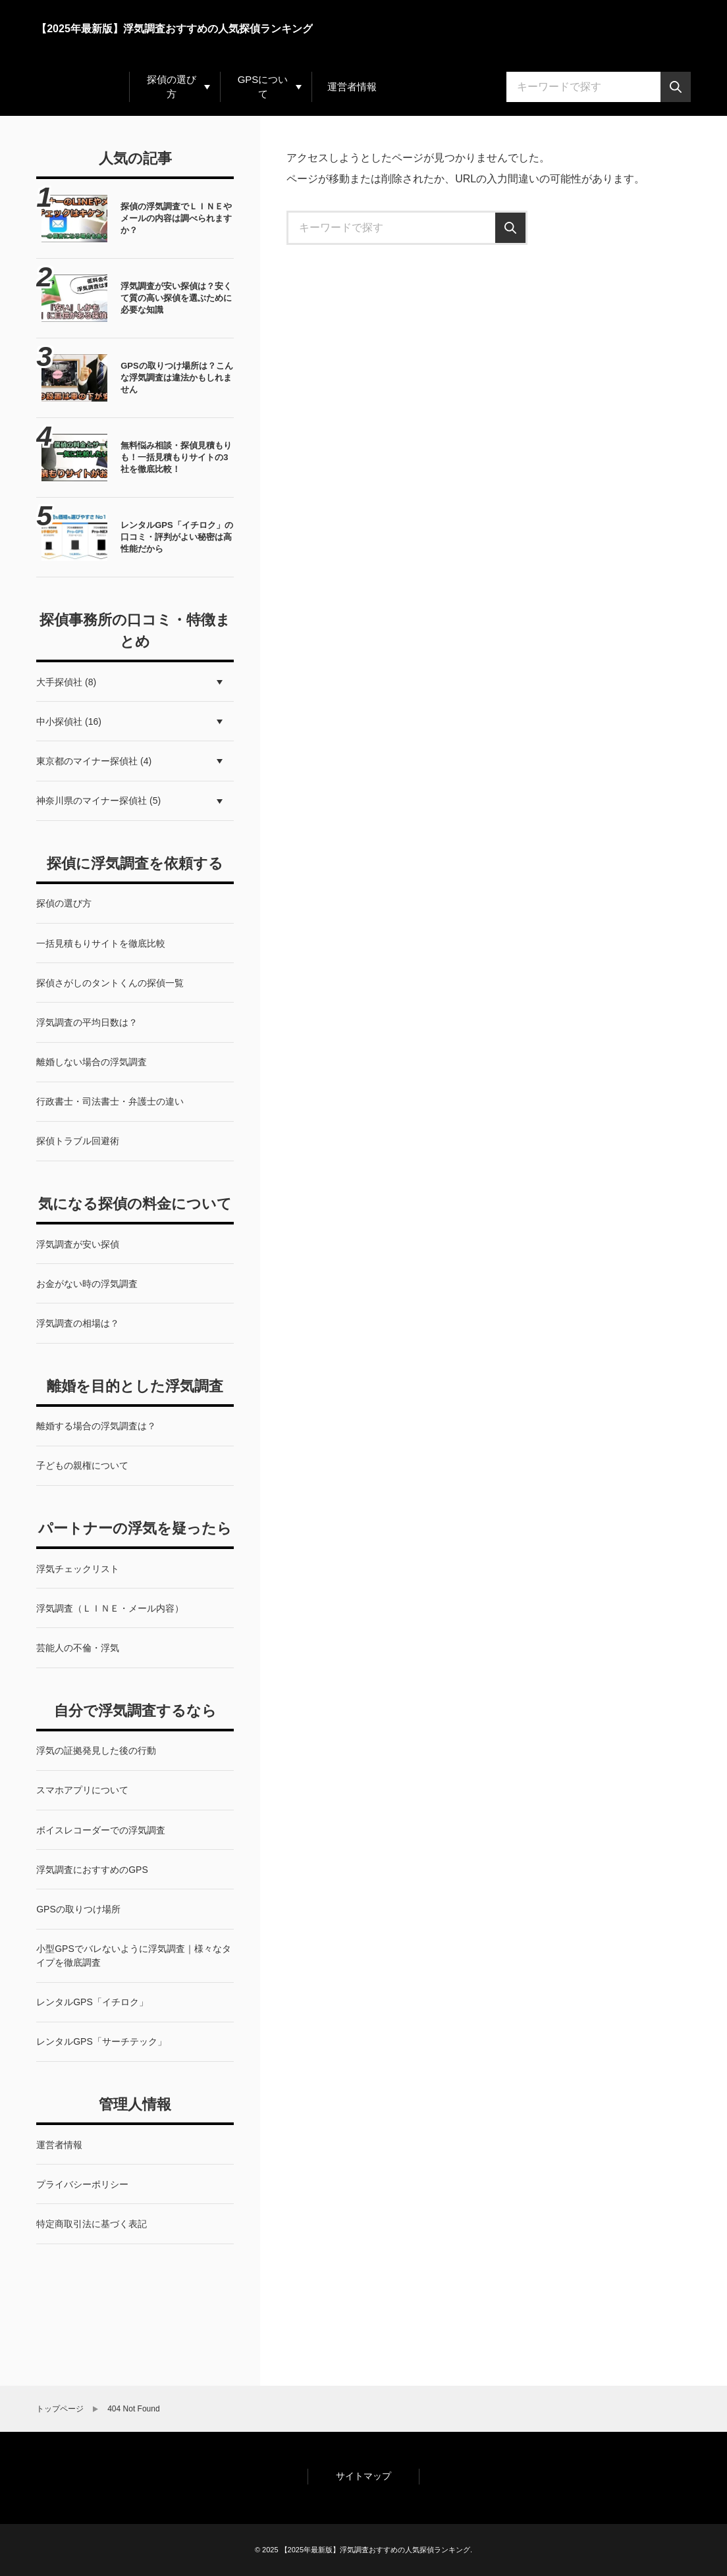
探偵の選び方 (171, 87)
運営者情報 (352, 86)
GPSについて (263, 87)
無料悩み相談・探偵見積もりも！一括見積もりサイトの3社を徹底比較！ (176, 457)
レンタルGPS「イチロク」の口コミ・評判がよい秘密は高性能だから (176, 537)
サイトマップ (363, 2476)
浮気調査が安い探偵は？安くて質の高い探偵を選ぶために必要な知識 (176, 298)
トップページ (60, 2409)
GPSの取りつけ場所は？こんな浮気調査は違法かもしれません (176, 377)
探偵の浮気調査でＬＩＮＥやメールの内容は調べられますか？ (176, 218)
